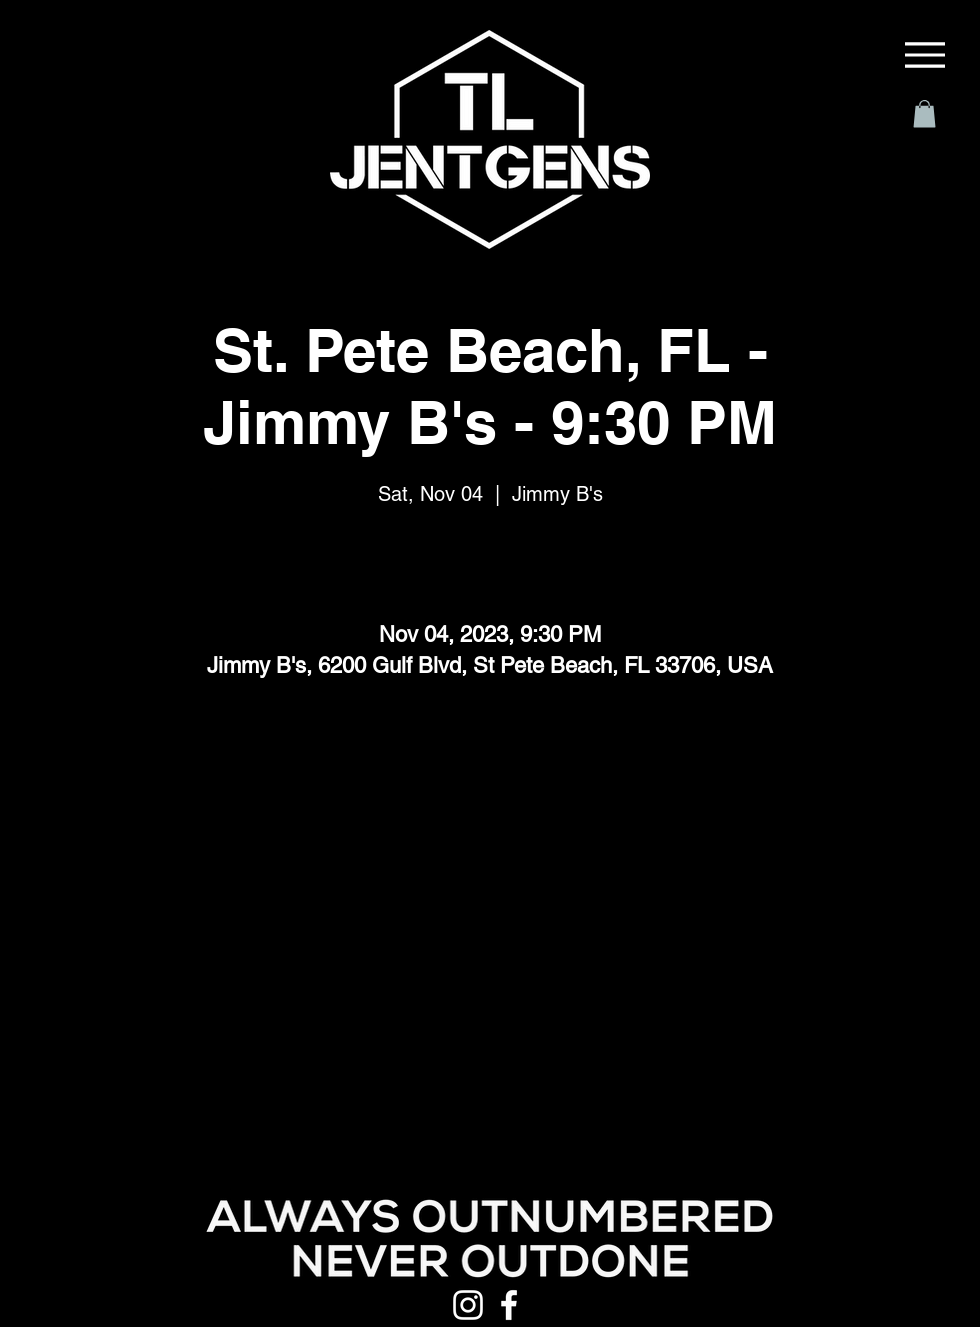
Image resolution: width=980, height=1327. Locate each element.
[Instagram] (468, 1305)
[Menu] (925, 55)
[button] (924, 113)
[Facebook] (509, 1305)
